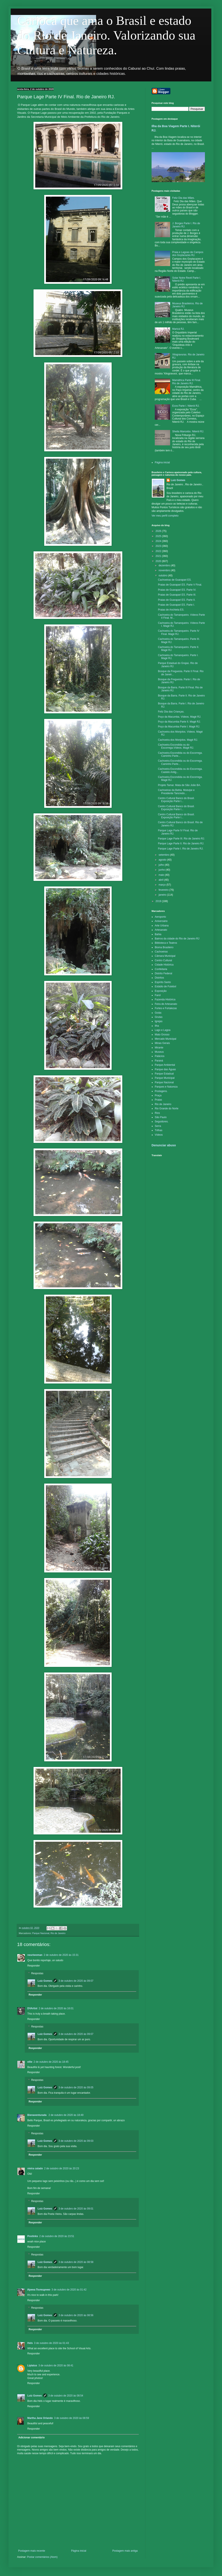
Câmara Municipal (165, 955)
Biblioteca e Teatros (166, 942)
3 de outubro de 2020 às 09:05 (75, 2087)
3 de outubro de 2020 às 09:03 (75, 2140)
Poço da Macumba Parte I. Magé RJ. (179, 726)
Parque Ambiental (165, 1064)
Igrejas (158, 1021)
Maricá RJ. (178, 328)
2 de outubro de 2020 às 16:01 (56, 2008)
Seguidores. (161, 1121)
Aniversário (161, 921)
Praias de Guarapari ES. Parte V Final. (180, 584)
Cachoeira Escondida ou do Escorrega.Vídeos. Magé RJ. (176, 746)
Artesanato (161, 929)
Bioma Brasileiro (164, 947)
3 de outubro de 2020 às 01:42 (69, 2289)
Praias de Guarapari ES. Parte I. (176, 604)
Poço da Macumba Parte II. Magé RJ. (179, 721)
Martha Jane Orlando (40, 2418)
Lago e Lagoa (162, 1030)
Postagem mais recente (31, 2550)
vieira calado (35, 2168)
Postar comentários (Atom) (42, 2556)
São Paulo (160, 1117)
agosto (163, 859)
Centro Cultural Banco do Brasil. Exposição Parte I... (176, 800)
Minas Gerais (162, 1043)
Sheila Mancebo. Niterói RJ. (188, 431)
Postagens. (161, 1091)
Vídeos (159, 1134)
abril (161, 879)
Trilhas (158, 1130)
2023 (159, 546)
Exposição (160, 990)
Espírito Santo (163, 982)
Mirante (159, 1047)
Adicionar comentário (31, 2437)
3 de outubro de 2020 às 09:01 (75, 2208)
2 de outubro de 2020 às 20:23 (61, 2168)
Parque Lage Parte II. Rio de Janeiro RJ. (181, 843)
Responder (33, 1965)
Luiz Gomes (45, 1980)
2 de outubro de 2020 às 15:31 (61, 1954)
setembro (164, 854)
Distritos (159, 977)
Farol (158, 995)
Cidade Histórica (164, 964)
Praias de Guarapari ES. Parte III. (177, 594)
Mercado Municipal (165, 1038)
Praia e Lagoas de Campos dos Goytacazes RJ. (187, 254)
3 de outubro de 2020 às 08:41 (55, 2365)
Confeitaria (161, 969)
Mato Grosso (162, 1034)
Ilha (157, 1025)
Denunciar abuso (164, 1145)
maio (162, 874)
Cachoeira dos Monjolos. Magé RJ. (178, 739)
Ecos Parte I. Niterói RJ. (186, 405)
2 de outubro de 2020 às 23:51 (56, 2236)
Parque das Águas (165, 1069)
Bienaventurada (37, 2115)
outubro (163, 575)
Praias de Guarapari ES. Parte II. (176, 599)
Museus (159, 1051)
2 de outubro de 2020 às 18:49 (65, 2115)
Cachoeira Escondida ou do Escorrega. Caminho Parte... (180, 754)
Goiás (158, 1012)
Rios (157, 1112)
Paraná (159, 1060)
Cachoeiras (161, 951)
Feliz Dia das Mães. (183, 197)
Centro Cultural (163, 960)
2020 (159, 561)
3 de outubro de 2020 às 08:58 (75, 2262)
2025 (159, 536)
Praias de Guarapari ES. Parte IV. (177, 589)
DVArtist (32, 2008)
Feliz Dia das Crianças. (171, 711)
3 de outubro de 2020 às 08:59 (71, 2418)
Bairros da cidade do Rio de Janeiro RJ (177, 938)
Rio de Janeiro (58, 1933)
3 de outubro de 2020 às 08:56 (75, 2315)
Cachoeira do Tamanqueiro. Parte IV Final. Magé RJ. (178, 632)
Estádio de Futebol (165, 986)
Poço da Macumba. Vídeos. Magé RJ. (179, 716)
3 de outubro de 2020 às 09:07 (75, 1980)
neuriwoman (34, 1954)
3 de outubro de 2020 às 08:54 (65, 2395)
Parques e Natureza (166, 1086)
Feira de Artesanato (166, 1003)
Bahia (158, 934)
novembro (165, 570)
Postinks (32, 2236)
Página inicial (78, 2550)
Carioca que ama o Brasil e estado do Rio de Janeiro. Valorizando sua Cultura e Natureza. (106, 35)
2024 (159, 541)
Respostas (37, 1973)
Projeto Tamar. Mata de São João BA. (179, 785)
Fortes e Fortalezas (166, 1008)
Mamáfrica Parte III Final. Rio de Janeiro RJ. (186, 382)
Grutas (158, 1017)
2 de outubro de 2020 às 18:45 (51, 2061)
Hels (30, 2343)
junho (162, 869)
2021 (159, 556)
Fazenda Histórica (165, 999)
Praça (158, 1095)
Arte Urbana (162, 925)
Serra (158, 1126)
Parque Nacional (40, 1933)
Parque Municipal (165, 1077)
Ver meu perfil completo (165, 515)
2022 (159, 551)
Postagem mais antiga (125, 2550)
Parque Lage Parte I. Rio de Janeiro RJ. (180, 848)
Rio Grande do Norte (166, 1108)
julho (162, 864)
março (162, 884)
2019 (159, 901)
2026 (159, 531)
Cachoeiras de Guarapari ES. (174, 579)
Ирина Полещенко (38, 2289)
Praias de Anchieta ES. (171, 609)
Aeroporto (160, 916)
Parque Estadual (164, 1073)
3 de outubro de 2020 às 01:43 (51, 2343)
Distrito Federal (163, 973)
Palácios (159, 1056)
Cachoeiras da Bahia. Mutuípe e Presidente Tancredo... (176, 792)
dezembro (165, 565)
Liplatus (32, 2365)
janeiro (163, 894)
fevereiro (164, 889)
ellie (29, 2061)
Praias (158, 1099)
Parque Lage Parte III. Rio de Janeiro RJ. (181, 838)
